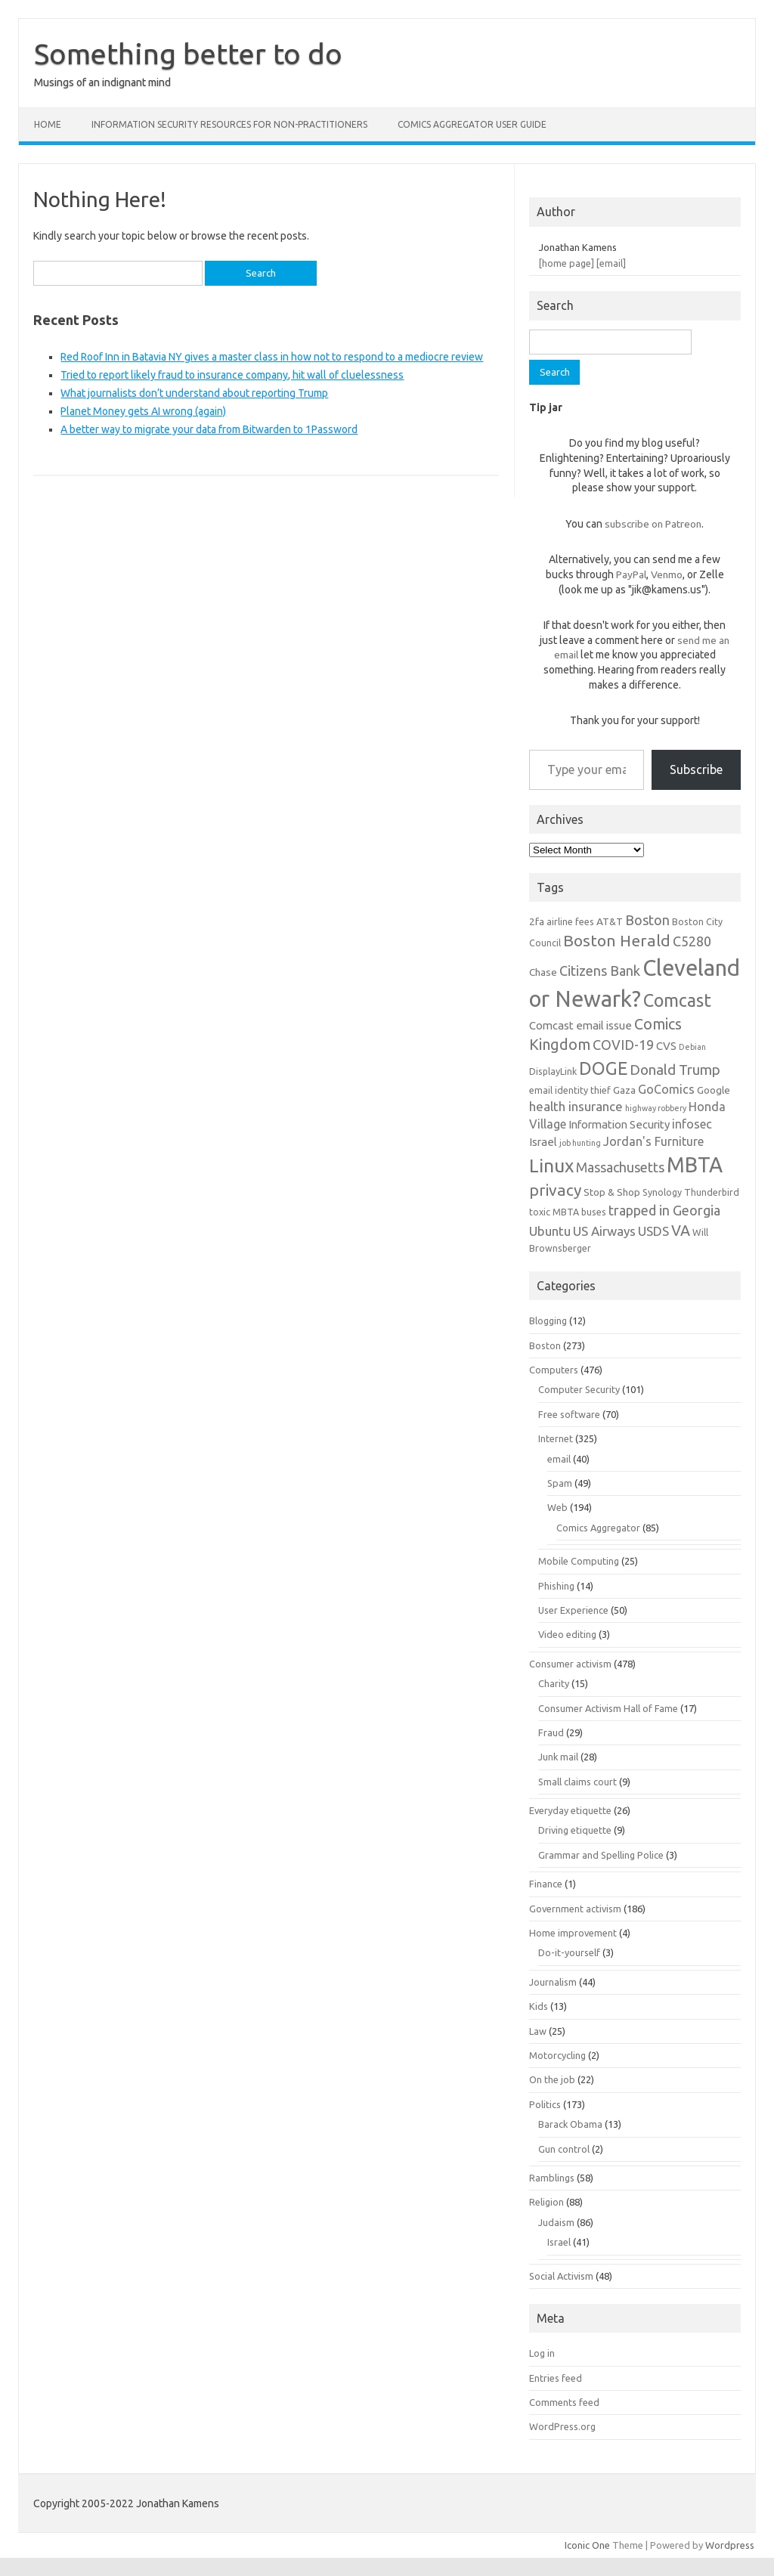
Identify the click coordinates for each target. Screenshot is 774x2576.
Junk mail (558, 1756)
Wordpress (729, 2545)
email (559, 1459)
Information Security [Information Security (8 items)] (619, 1124)
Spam (559, 1483)
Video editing (567, 1634)
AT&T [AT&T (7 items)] (609, 921)
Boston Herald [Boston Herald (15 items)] (616, 940)
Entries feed (555, 2378)
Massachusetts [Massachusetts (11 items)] (620, 1167)
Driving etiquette (574, 1830)
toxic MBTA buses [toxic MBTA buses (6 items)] (567, 1211)
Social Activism (561, 2276)
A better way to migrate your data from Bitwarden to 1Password (209, 429)
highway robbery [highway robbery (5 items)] (655, 1108)
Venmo (667, 574)
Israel (559, 2242)
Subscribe (696, 769)
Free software (569, 1414)
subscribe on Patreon (653, 524)
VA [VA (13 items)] (680, 1230)
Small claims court (577, 1781)
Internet (555, 1438)
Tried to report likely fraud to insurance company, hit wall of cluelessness (232, 375)
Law (537, 2031)
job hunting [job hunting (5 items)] (580, 1142)
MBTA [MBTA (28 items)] (695, 1164)
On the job (552, 2079)
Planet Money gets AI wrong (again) (143, 411)
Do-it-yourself (569, 1952)
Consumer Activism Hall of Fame (608, 1708)
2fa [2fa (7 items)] (536, 921)
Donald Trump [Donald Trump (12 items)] (675, 1070)
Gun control (564, 2149)
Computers (553, 1369)
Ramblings (551, 2177)
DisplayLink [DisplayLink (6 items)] (553, 1071)
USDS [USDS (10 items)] (653, 1231)
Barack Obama (570, 2124)
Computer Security (579, 1389)
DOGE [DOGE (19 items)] (603, 1068)
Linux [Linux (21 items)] (551, 1165)
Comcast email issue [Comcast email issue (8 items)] (580, 1025)
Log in (542, 2353)
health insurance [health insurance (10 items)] (576, 1106)
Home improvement (573, 1932)
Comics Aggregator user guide (472, 124)
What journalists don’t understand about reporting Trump (194, 393)
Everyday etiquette (570, 1810)
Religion (546, 2202)
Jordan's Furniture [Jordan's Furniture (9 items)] (653, 1141)
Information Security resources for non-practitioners (229, 124)
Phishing (556, 1586)
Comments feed (564, 2402)
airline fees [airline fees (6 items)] (570, 921)
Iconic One (587, 2545)
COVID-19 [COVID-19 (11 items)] (623, 1044)
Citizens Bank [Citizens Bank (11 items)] (599, 970)
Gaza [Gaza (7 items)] (624, 1090)
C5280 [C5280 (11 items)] (692, 941)
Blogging (548, 1320)
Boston (545, 1345)
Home (47, 124)
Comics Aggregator (598, 1527)
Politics (545, 2104)
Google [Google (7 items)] (713, 1090)
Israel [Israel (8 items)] (543, 1141)
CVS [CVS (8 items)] (666, 1045)
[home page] (566, 263)
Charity (553, 1683)
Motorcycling (557, 2055)
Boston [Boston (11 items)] (647, 919)
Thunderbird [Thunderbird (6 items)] (711, 1192)
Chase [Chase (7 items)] (543, 972)
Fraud (551, 1732)
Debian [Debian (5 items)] (692, 1046)
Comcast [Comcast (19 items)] (677, 1000)
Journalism (553, 1982)
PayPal (631, 574)
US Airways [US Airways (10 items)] (604, 1231)
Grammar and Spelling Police (601, 1855)
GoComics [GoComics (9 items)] (666, 1089)
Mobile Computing (578, 1561)
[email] (611, 263)
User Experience (573, 1610)
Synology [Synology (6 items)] (662, 1192)
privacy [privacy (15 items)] (555, 1190)
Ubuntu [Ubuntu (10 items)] (550, 1231)
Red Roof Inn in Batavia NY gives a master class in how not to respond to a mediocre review (271, 357)
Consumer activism (570, 1663)
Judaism (556, 2222)
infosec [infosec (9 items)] (692, 1124)
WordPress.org (562, 2426)
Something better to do (188, 54)
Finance (545, 1883)
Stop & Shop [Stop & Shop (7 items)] (612, 1192)
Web (557, 1507)
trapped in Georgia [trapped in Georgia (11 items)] (664, 1210)
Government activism (575, 1908)
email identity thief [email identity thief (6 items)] (570, 1090)
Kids (538, 2006)
